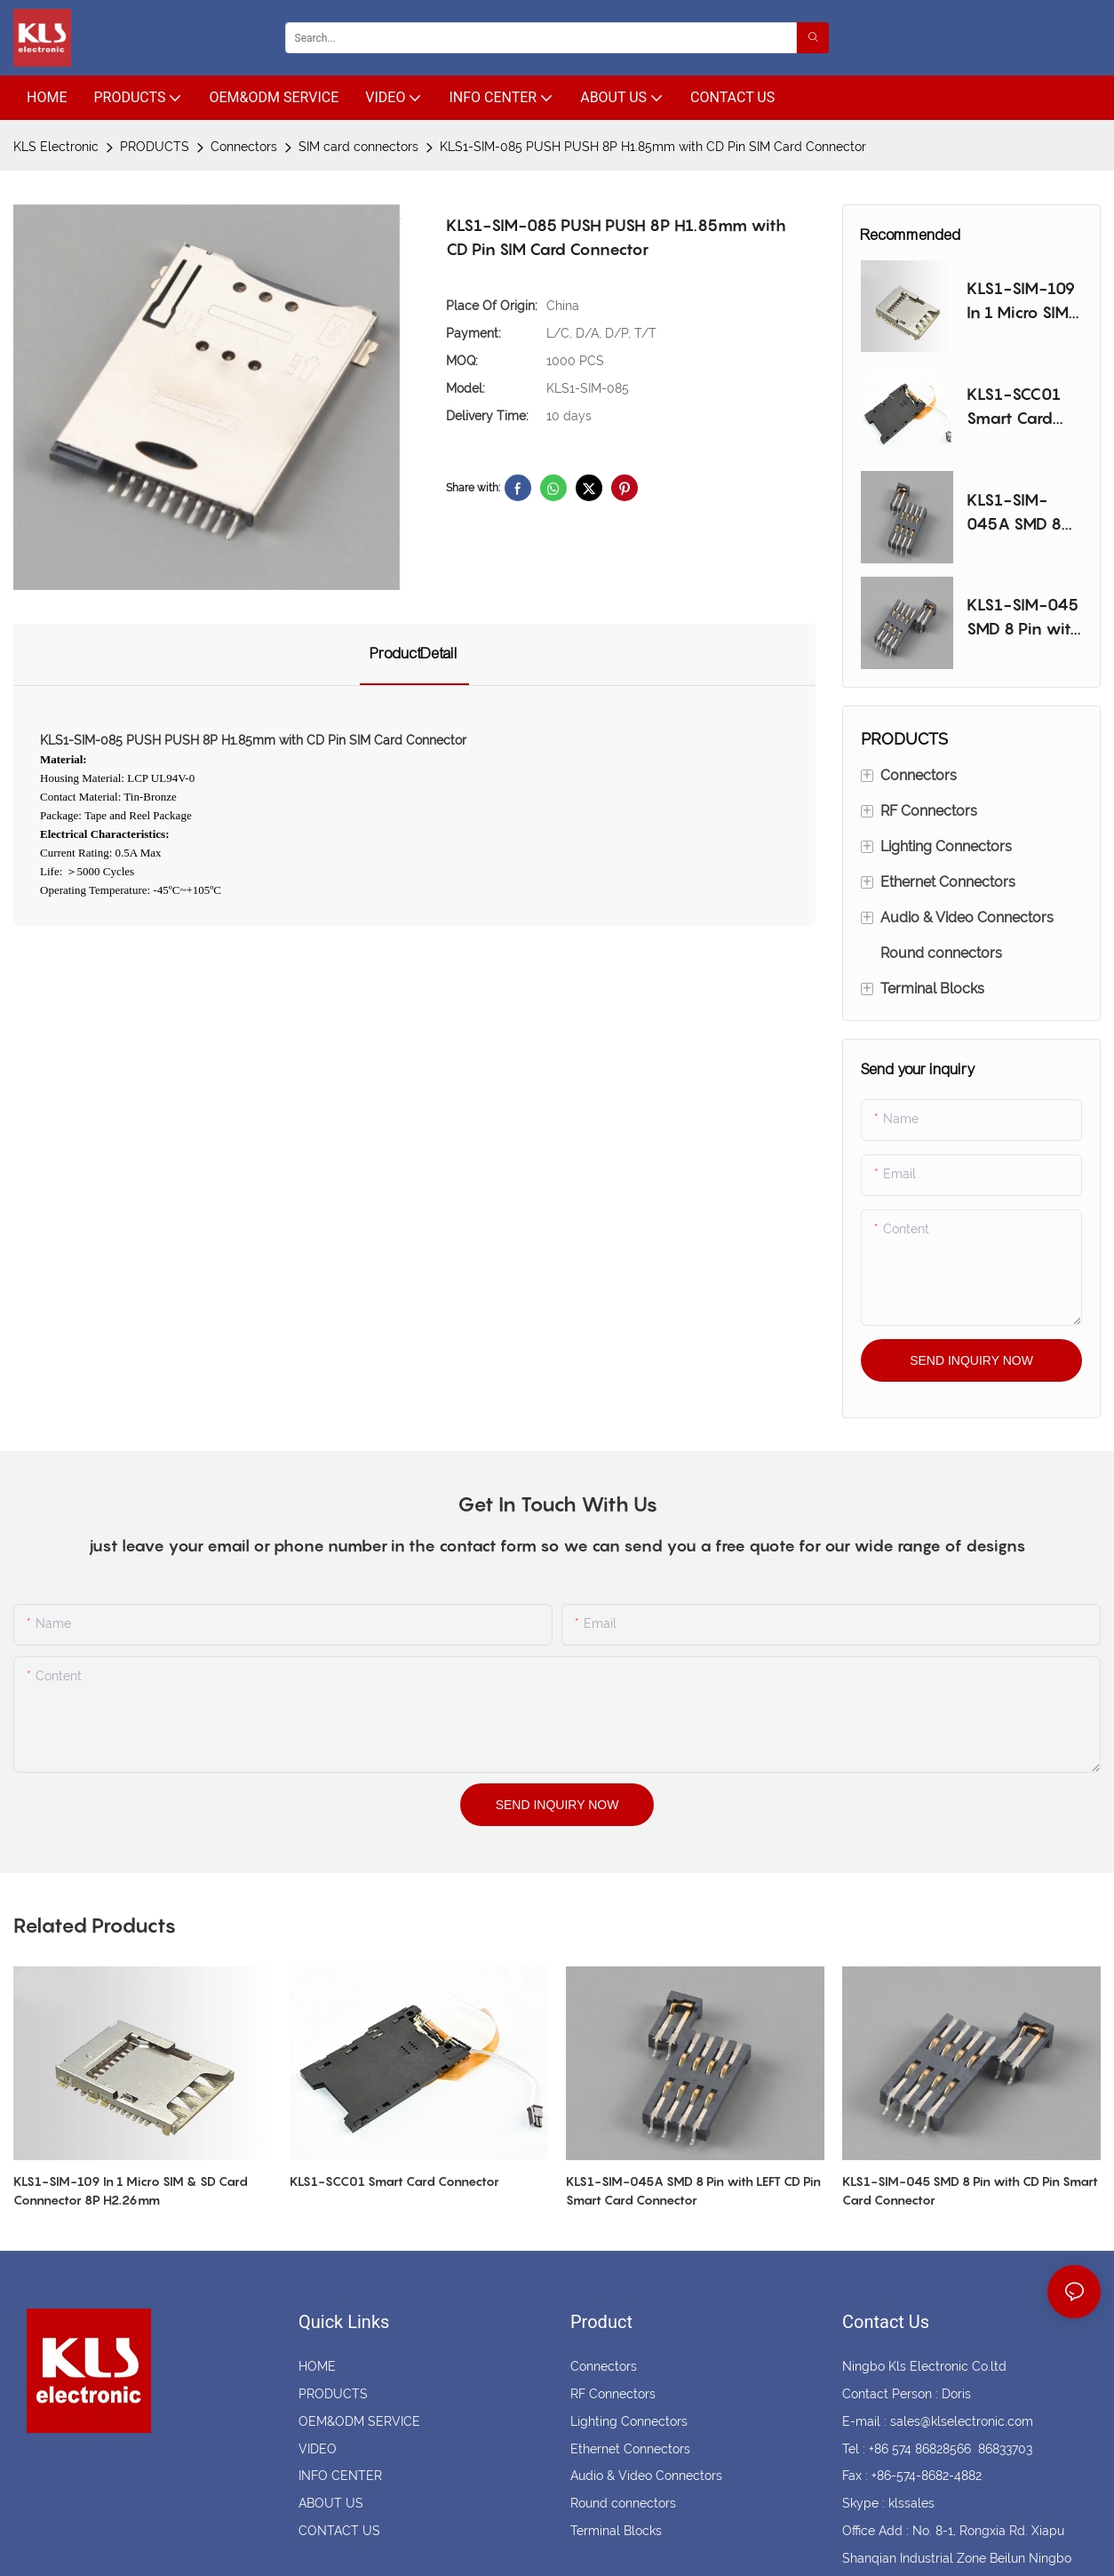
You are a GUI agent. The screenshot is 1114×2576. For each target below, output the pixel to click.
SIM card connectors (358, 147)
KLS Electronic (56, 147)
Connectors (244, 147)
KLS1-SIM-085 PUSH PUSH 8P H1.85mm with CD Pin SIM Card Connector (653, 147)
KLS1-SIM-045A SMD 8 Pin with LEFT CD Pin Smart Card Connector (1016, 513)
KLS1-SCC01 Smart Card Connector (1014, 407)
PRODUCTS (154, 147)
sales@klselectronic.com (961, 2421)
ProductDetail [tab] (414, 653)
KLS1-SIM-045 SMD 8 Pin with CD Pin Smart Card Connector (1024, 618)
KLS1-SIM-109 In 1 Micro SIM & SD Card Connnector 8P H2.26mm (1023, 301)
